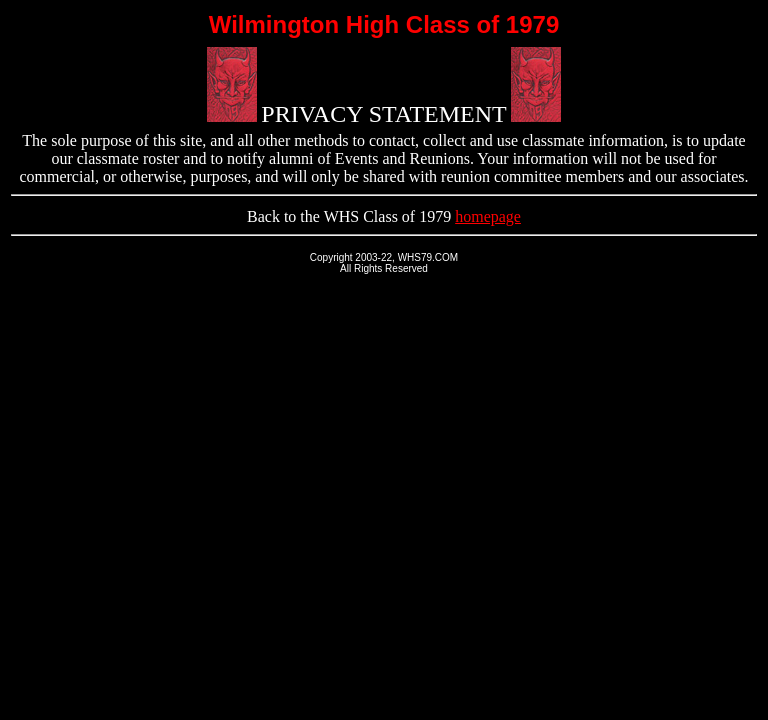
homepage (488, 216)
